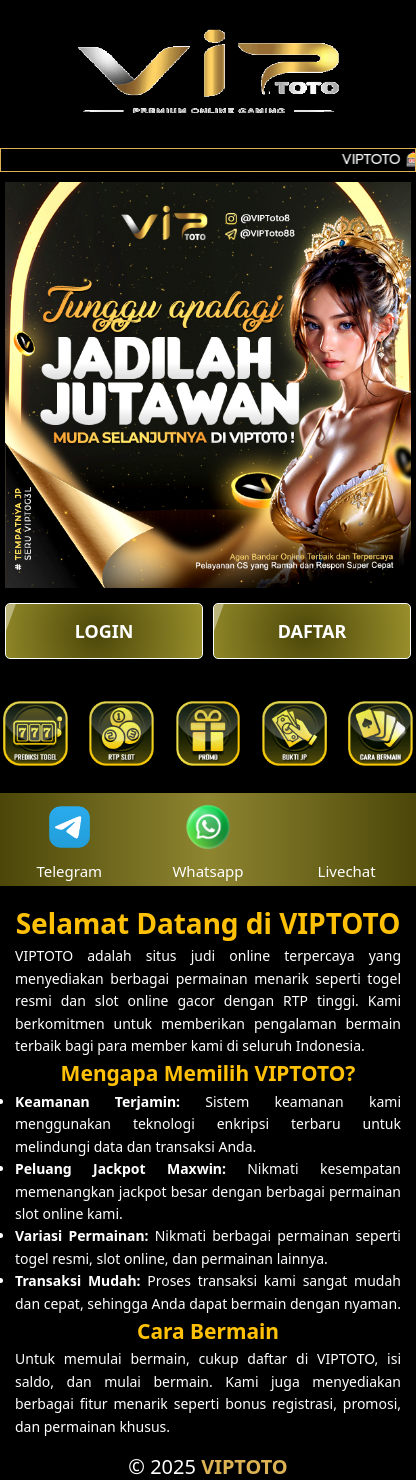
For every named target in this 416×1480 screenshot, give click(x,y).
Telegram (70, 839)
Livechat (347, 839)
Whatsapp (207, 839)
